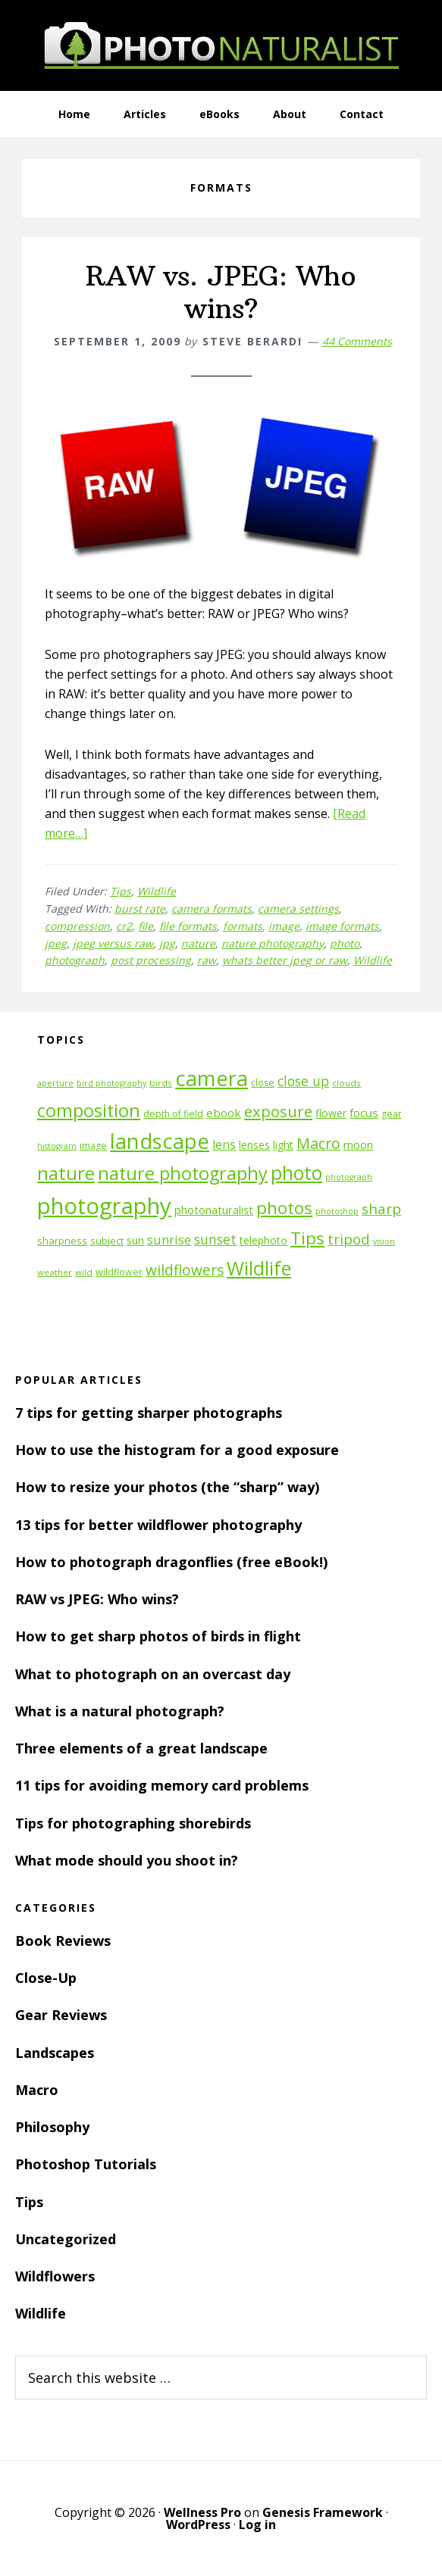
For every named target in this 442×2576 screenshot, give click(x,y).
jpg (167, 943)
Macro (36, 2090)
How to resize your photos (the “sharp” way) (167, 1487)
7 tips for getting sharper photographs (148, 1413)
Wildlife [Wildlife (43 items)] (259, 1268)
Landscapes (54, 2053)
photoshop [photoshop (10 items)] (337, 1211)
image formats (342, 926)
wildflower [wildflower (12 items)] (119, 1272)
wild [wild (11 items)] (83, 1272)
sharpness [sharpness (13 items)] (62, 1240)
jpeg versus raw (113, 943)
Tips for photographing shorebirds (133, 1823)
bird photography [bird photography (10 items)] (111, 1083)
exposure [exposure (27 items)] (278, 1111)
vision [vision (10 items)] (384, 1241)
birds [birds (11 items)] (160, 1082)
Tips (120, 891)
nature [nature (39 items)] (66, 1172)
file (145, 926)
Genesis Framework (322, 2512)
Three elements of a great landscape (141, 1748)
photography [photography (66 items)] (104, 1206)
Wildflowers (55, 2276)
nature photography (272, 943)
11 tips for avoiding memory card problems (162, 1785)
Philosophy (52, 2127)
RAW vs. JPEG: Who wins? (221, 292)
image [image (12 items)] (93, 1145)
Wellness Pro (202, 2512)
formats (242, 926)
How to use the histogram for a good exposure (177, 1450)
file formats (188, 926)
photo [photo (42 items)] (296, 1172)
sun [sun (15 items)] (135, 1240)
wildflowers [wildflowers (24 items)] (185, 1270)
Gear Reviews (61, 2015)
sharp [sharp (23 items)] (381, 1208)
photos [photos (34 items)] (284, 1207)
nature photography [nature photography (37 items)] (183, 1173)
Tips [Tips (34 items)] (307, 1238)
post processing (151, 960)
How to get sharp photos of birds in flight (158, 1636)
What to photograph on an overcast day (152, 1674)
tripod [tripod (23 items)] (349, 1238)
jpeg (56, 943)
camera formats (211, 908)
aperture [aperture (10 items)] (55, 1083)
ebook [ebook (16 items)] (223, 1112)
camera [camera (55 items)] (211, 1078)
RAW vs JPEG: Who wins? (97, 1599)
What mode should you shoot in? (126, 1860)
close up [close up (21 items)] (303, 1081)
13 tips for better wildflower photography (158, 1525)
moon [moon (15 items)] (358, 1145)
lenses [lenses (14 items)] (254, 1145)
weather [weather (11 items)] (54, 1272)
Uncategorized (65, 2239)
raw (206, 960)
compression (77, 926)
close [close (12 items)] (262, 1082)
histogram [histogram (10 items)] (57, 1146)
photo (344, 943)
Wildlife (156, 891)
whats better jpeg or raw (284, 960)
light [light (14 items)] (283, 1145)
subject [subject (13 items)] (107, 1240)
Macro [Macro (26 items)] (318, 1143)
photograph (75, 960)
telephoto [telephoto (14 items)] (263, 1240)
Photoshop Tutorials (85, 2164)
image (283, 926)
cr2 (124, 926)
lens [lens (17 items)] (224, 1144)
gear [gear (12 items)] (391, 1113)
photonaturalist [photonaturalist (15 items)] (213, 1210)
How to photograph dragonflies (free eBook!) (171, 1562)
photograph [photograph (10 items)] (348, 1177)
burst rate (139, 908)
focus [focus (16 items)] (364, 1112)
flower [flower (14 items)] (330, 1113)
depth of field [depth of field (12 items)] (173, 1113)
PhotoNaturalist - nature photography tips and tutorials (221, 45)
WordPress (198, 2524)
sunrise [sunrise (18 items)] (169, 1240)
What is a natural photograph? (119, 1711)
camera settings (298, 908)
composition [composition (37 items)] (88, 1110)
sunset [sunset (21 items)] (215, 1239)
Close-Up (46, 1978)
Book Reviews (63, 1940)
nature (198, 943)
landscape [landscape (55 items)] (159, 1141)
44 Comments (357, 341)
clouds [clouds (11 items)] (346, 1082)
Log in (257, 2524)
